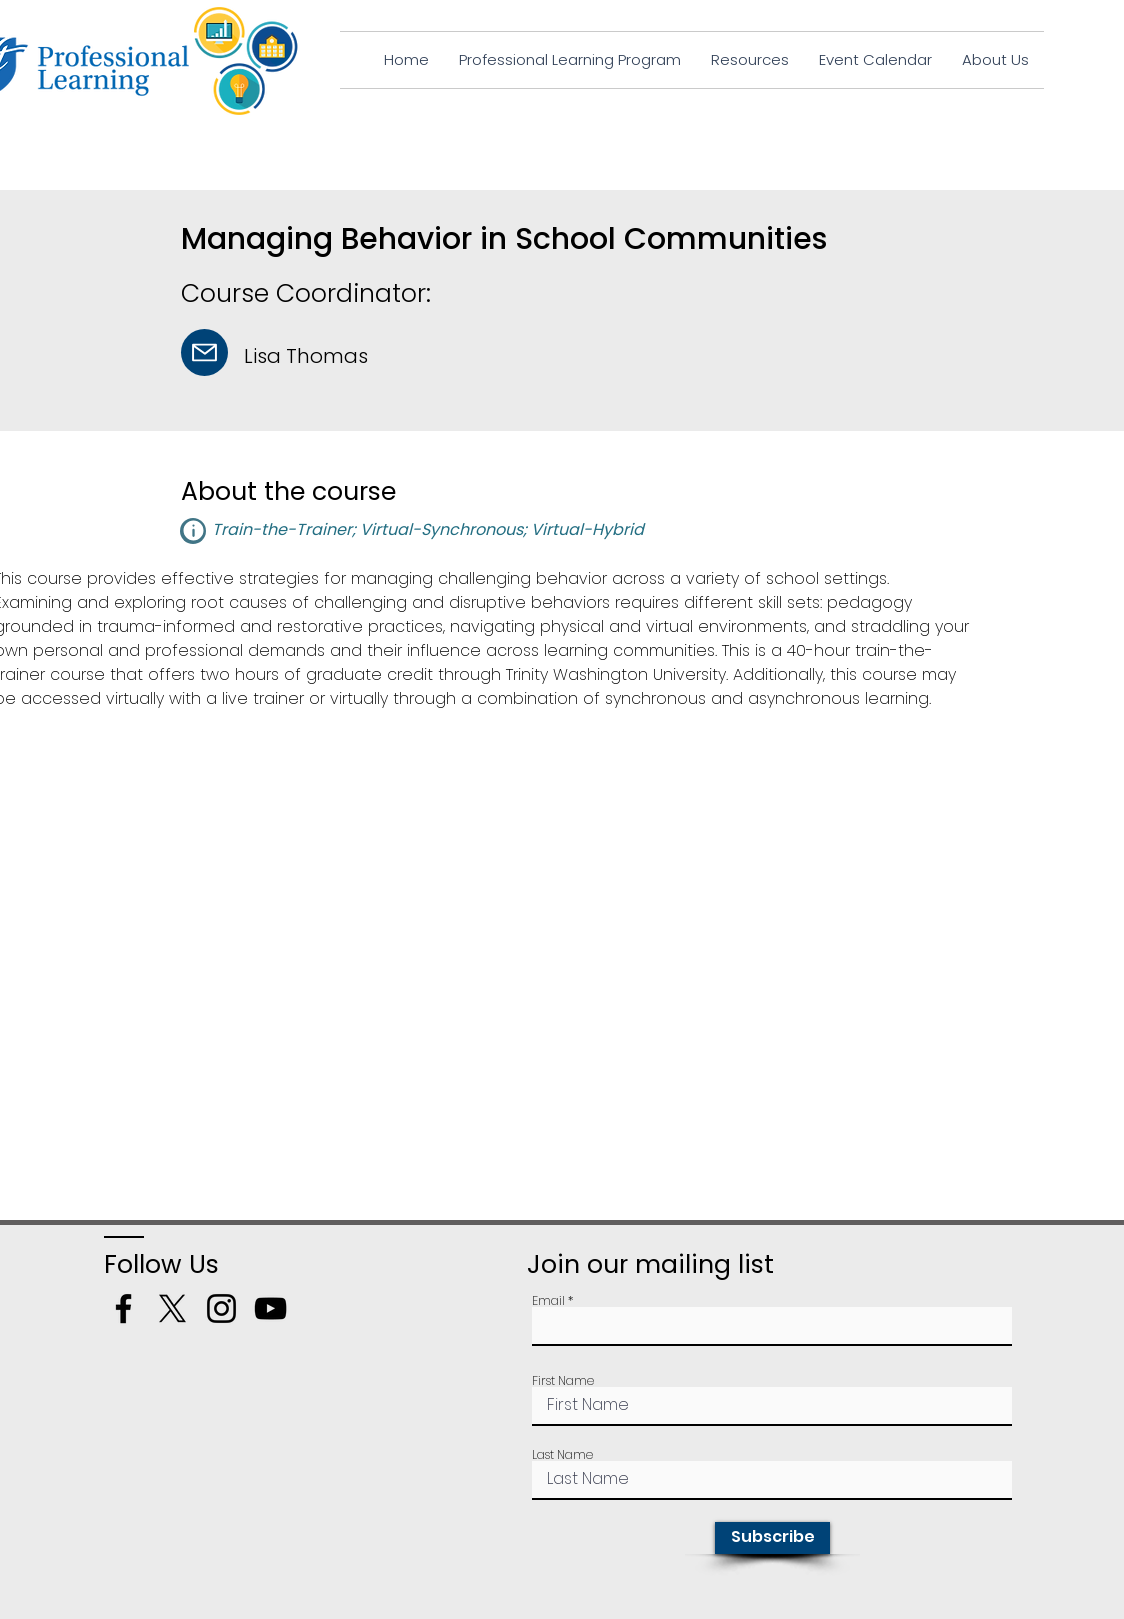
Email (548, 1301)
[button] (193, 531)
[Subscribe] (772, 1538)
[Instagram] (221, 1308)
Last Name (562, 1455)
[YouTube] (270, 1308)
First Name (563, 1381)
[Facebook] (123, 1308)
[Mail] (204, 352)
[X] (172, 1308)
